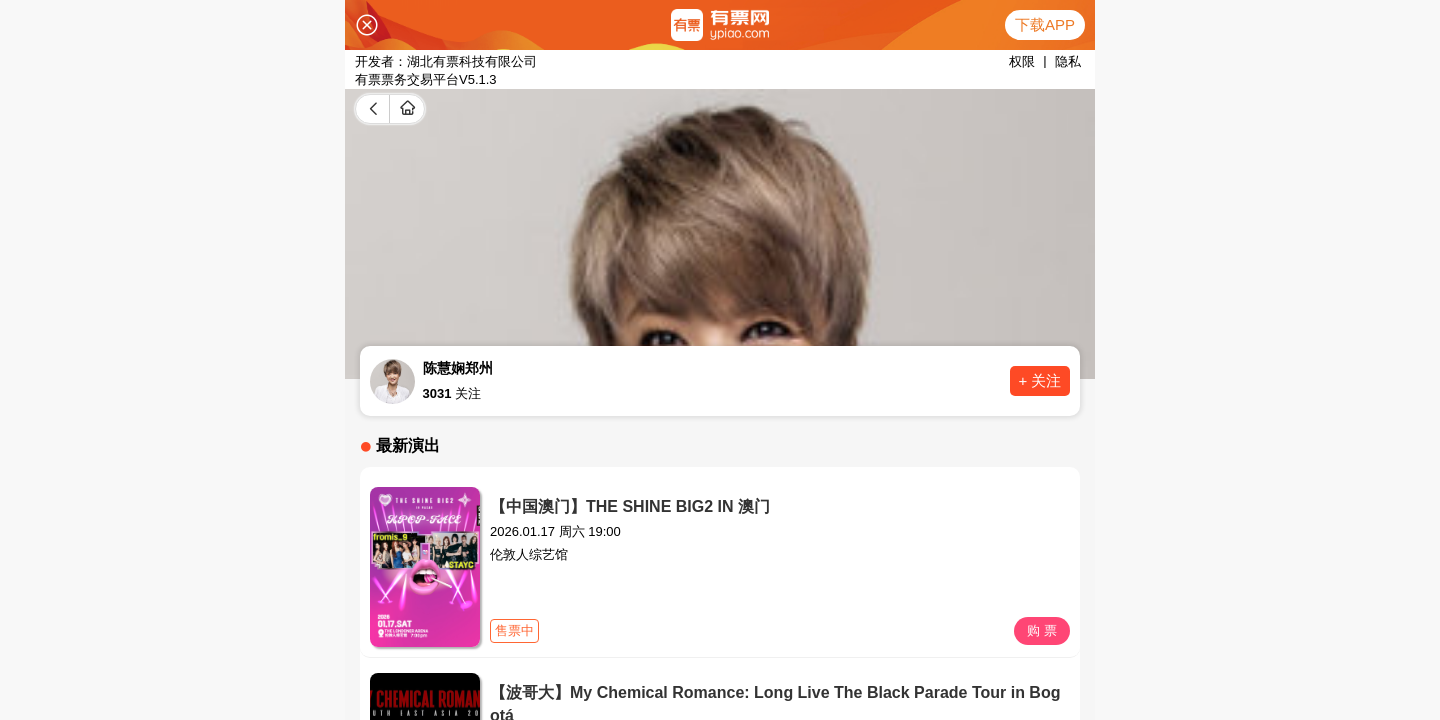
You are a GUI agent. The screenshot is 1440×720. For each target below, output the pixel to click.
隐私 (1068, 61)
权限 (1022, 61)
